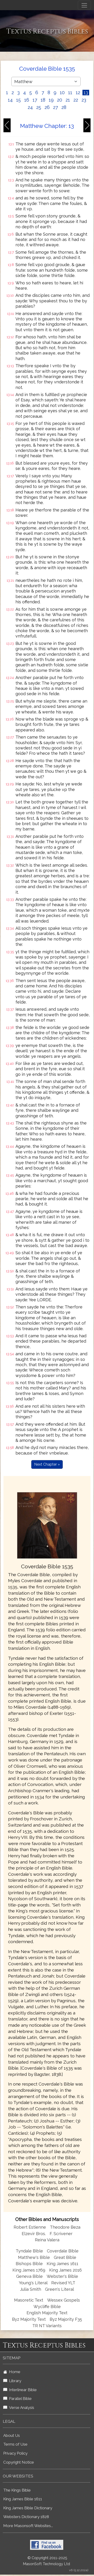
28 (63, 107)
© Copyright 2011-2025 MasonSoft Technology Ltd (46, 2561)
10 (62, 92)
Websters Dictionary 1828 (26, 2516)
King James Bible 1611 (22, 2499)
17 (34, 100)
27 (55, 107)
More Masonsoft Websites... (28, 2525)
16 (26, 100)
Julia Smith (31, 2289)
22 (75, 100)
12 (78, 92)
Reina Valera (47, 2239)
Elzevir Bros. (34, 2233)
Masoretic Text (28, 2300)
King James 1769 (28, 2270)
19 (51, 100)
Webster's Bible (62, 2276)
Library (12, 2380)
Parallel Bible (17, 2398)
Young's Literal (34, 2282)
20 (59, 100)
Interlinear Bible (20, 2389)
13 (85, 92)
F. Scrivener (61, 2233)
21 (67, 100)
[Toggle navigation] (84, 5)
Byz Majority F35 (66, 2319)
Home (11, 2371)
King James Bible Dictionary (27, 2508)
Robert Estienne (30, 2227)
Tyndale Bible (29, 2250)
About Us (11, 2435)
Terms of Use (15, 2444)
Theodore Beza (65, 2227)
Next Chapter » (47, 1464)
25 (38, 107)
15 (18, 100)
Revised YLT (63, 2282)
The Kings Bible (17, 2490)
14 (10, 100)
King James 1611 (62, 2263)
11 (70, 92)
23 (83, 100)
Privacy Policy (15, 2453)
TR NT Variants (47, 2325)
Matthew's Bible (34, 2257)
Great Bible (65, 2257)
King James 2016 (65, 2270)
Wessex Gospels (63, 2300)
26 (47, 107)
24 (30, 107)
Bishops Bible (29, 2263)
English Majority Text (47, 2312)
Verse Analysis (18, 2407)
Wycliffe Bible (47, 2306)
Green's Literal (59, 2289)
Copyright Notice (18, 2462)
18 (42, 100)
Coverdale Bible (63, 2250)
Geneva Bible (29, 2276)
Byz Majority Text (29, 2319)
